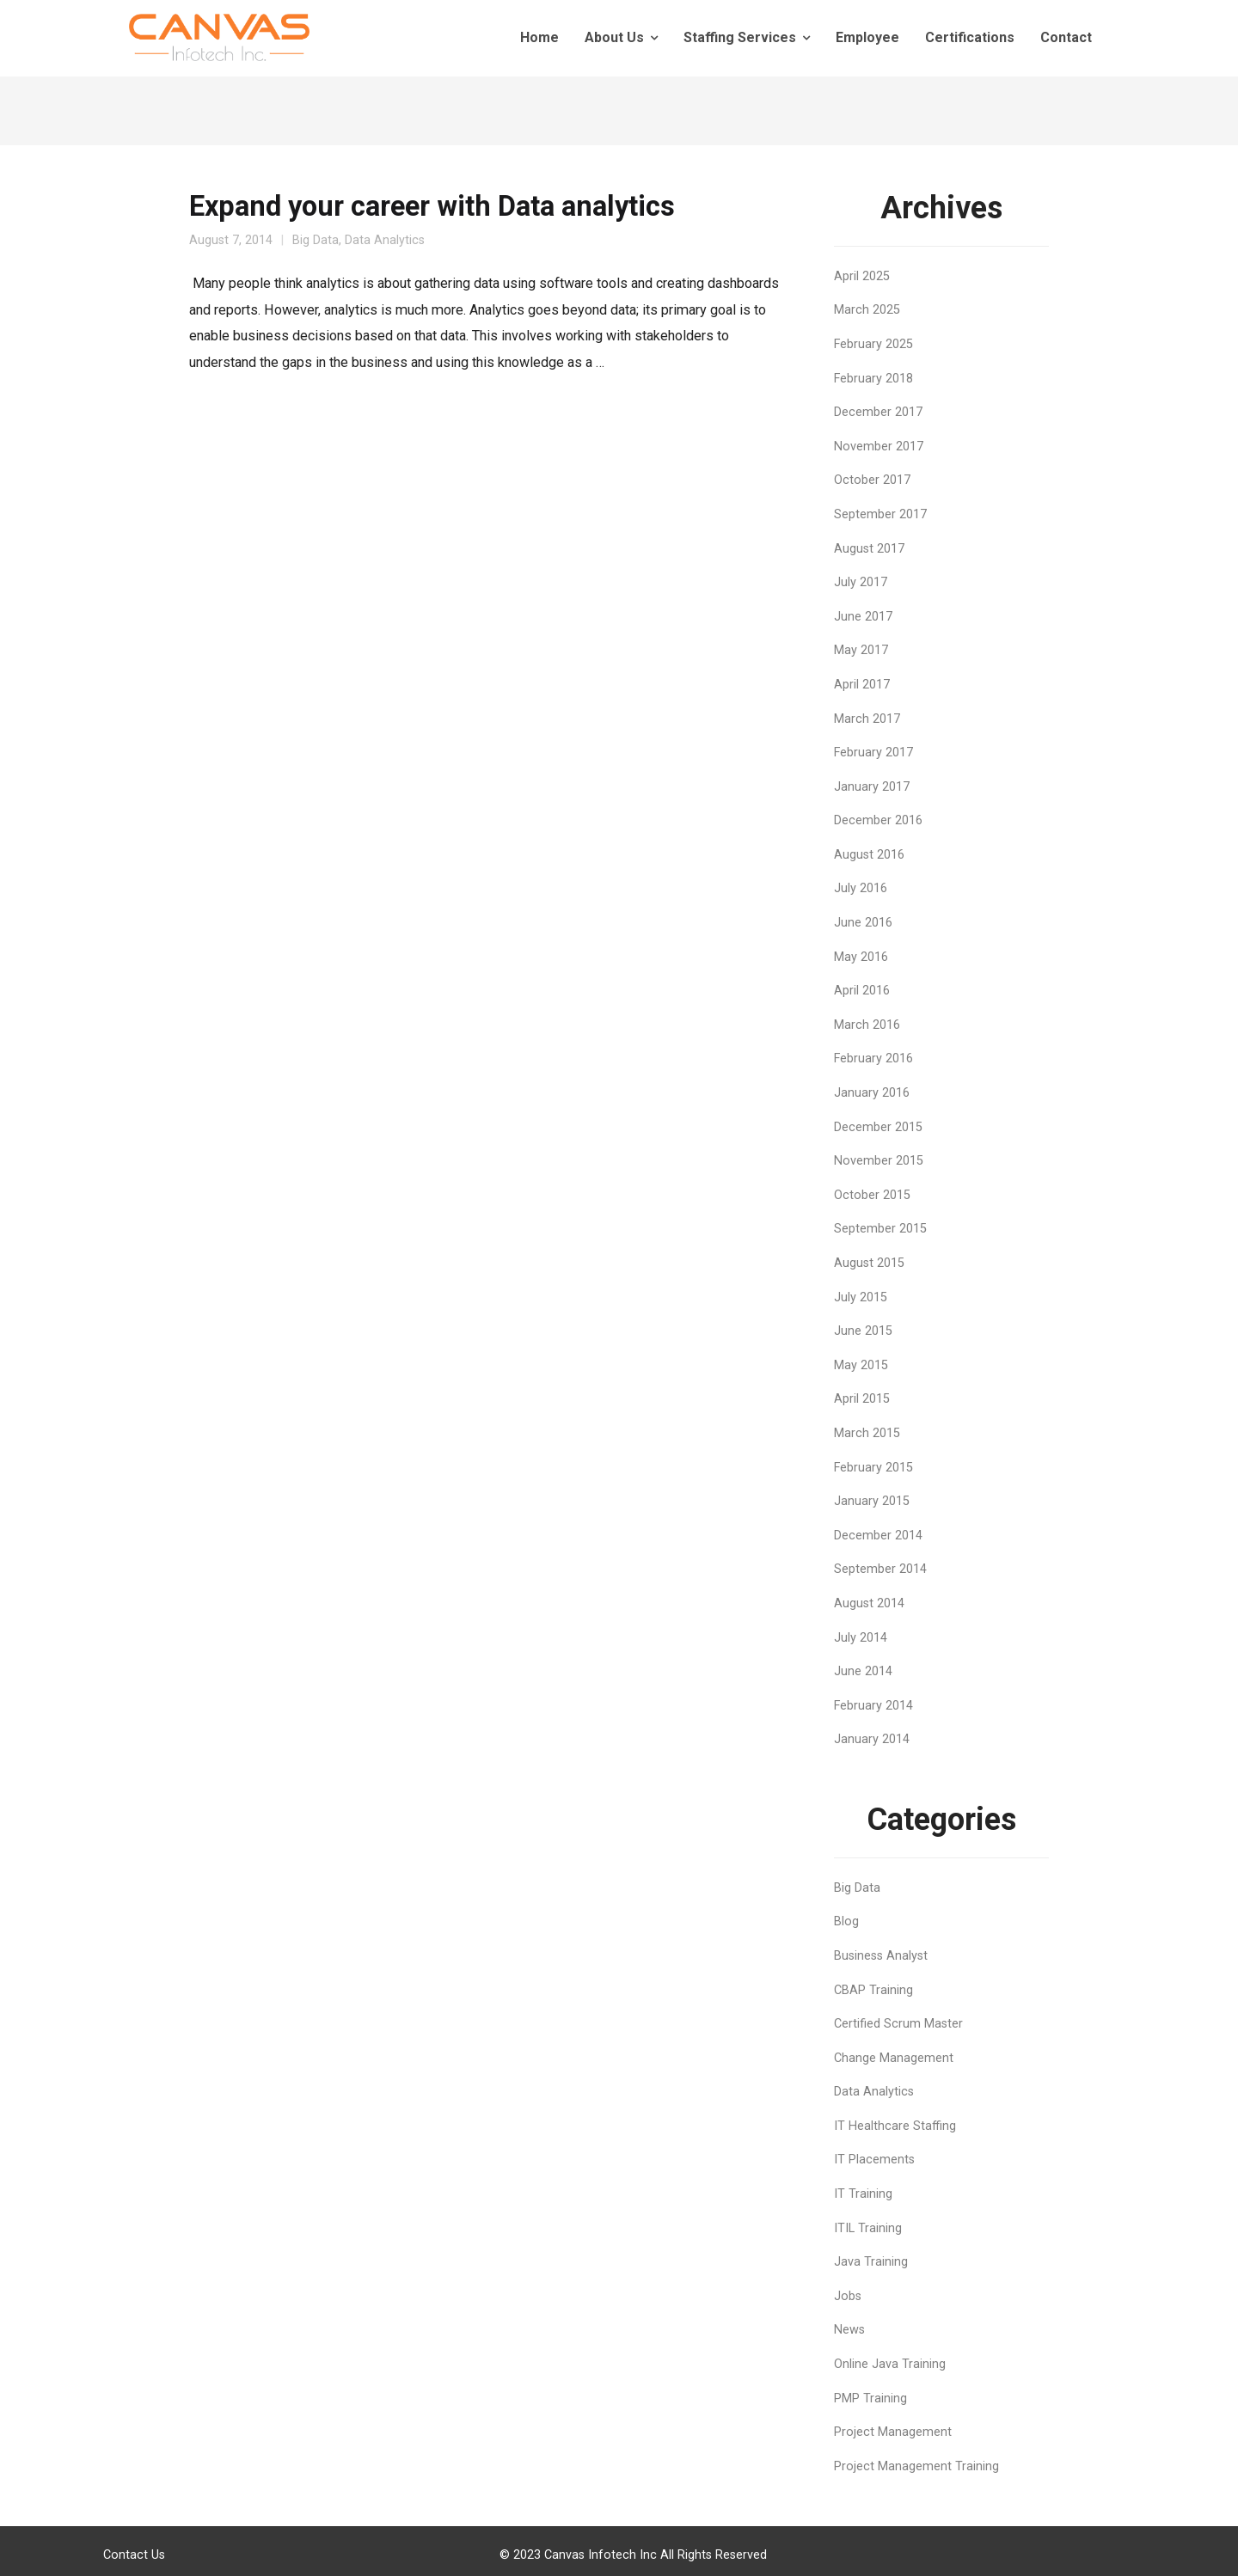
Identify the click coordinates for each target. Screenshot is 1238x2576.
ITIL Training (868, 2228)
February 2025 (873, 344)
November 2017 (878, 446)
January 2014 (872, 1739)
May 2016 (861, 957)
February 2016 (873, 1058)
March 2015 (867, 1433)
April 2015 (862, 1399)
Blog (846, 1921)
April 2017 (862, 684)
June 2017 (863, 616)
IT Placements (874, 2159)
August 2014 (869, 1603)
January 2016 (872, 1093)
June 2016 (863, 922)
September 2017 (880, 514)
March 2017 (867, 719)
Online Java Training (890, 2364)
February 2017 (873, 752)
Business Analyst (881, 1956)
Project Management (893, 2432)
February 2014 (873, 1705)
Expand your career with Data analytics (432, 206)
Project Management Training (916, 2466)
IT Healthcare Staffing (895, 2126)
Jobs (847, 2296)
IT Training (863, 2194)
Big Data (315, 240)
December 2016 (878, 820)
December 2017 (878, 412)
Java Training (871, 2262)
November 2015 (878, 1160)
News (849, 2329)
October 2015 (872, 1195)
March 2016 (867, 1025)
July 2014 (860, 1638)
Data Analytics (385, 240)
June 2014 (863, 1671)
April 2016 (862, 990)
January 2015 (872, 1501)
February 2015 (873, 1467)
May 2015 (861, 1365)
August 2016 (869, 854)
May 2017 (861, 650)
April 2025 (862, 276)
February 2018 (873, 378)
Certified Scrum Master (898, 2023)
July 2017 (860, 582)
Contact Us (134, 2555)
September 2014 (880, 1569)
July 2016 (860, 888)
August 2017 (869, 549)
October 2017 (872, 480)
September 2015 (880, 1228)
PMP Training (870, 2398)
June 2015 (863, 1331)
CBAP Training (873, 1990)
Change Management (893, 2058)
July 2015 (860, 1297)
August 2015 (869, 1263)
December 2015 (878, 1127)
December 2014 (878, 1535)
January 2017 (872, 787)
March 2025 (867, 310)
